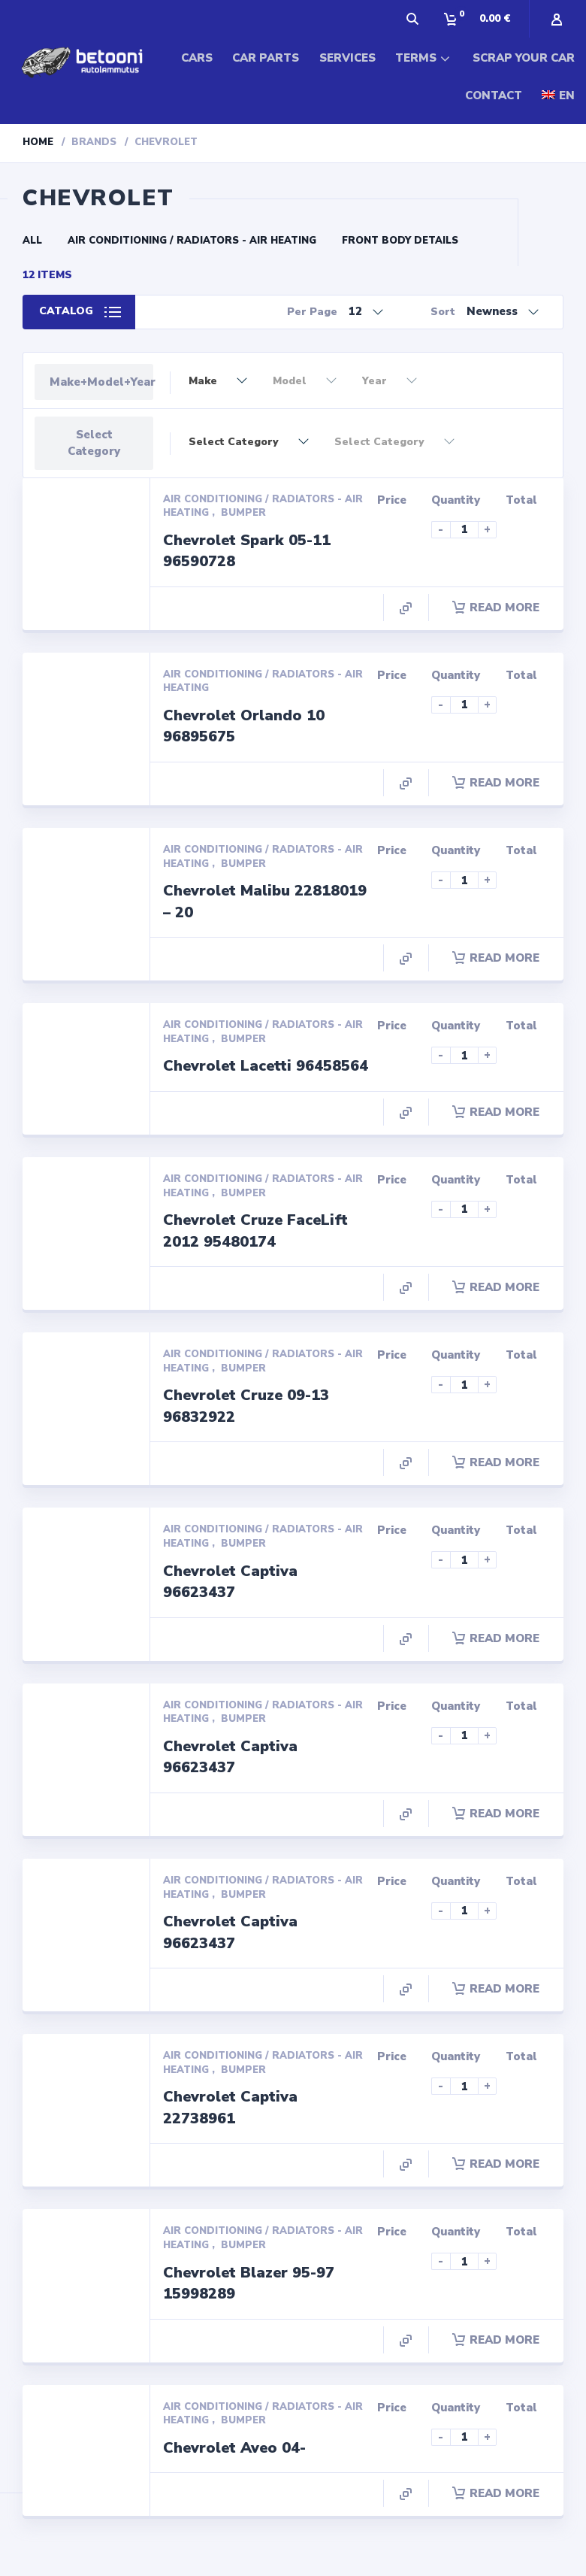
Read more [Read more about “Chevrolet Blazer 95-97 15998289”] (495, 2339)
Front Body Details (400, 240)
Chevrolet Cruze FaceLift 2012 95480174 (255, 1231)
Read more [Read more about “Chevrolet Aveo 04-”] (495, 2493)
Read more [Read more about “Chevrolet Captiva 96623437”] (495, 1638)
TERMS (415, 57)
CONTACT (493, 95)
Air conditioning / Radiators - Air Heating (192, 240)
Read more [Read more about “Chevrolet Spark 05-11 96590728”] (495, 607)
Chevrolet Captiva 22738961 (230, 2108)
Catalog (66, 311)
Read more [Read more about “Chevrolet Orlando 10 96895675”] (495, 782)
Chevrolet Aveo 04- (234, 2448)
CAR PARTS (265, 57)
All (32, 240)
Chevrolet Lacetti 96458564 (265, 1066)
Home (38, 142)
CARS (197, 57)
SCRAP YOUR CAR (524, 57)
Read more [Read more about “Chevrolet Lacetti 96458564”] (495, 1112)
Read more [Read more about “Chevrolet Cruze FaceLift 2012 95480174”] (495, 1287)
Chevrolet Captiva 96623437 (230, 1582)
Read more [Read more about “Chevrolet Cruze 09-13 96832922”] (495, 1462)
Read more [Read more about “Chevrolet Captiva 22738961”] (495, 2163)
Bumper (243, 513)
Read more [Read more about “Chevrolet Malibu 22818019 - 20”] (495, 957)
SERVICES (347, 57)
